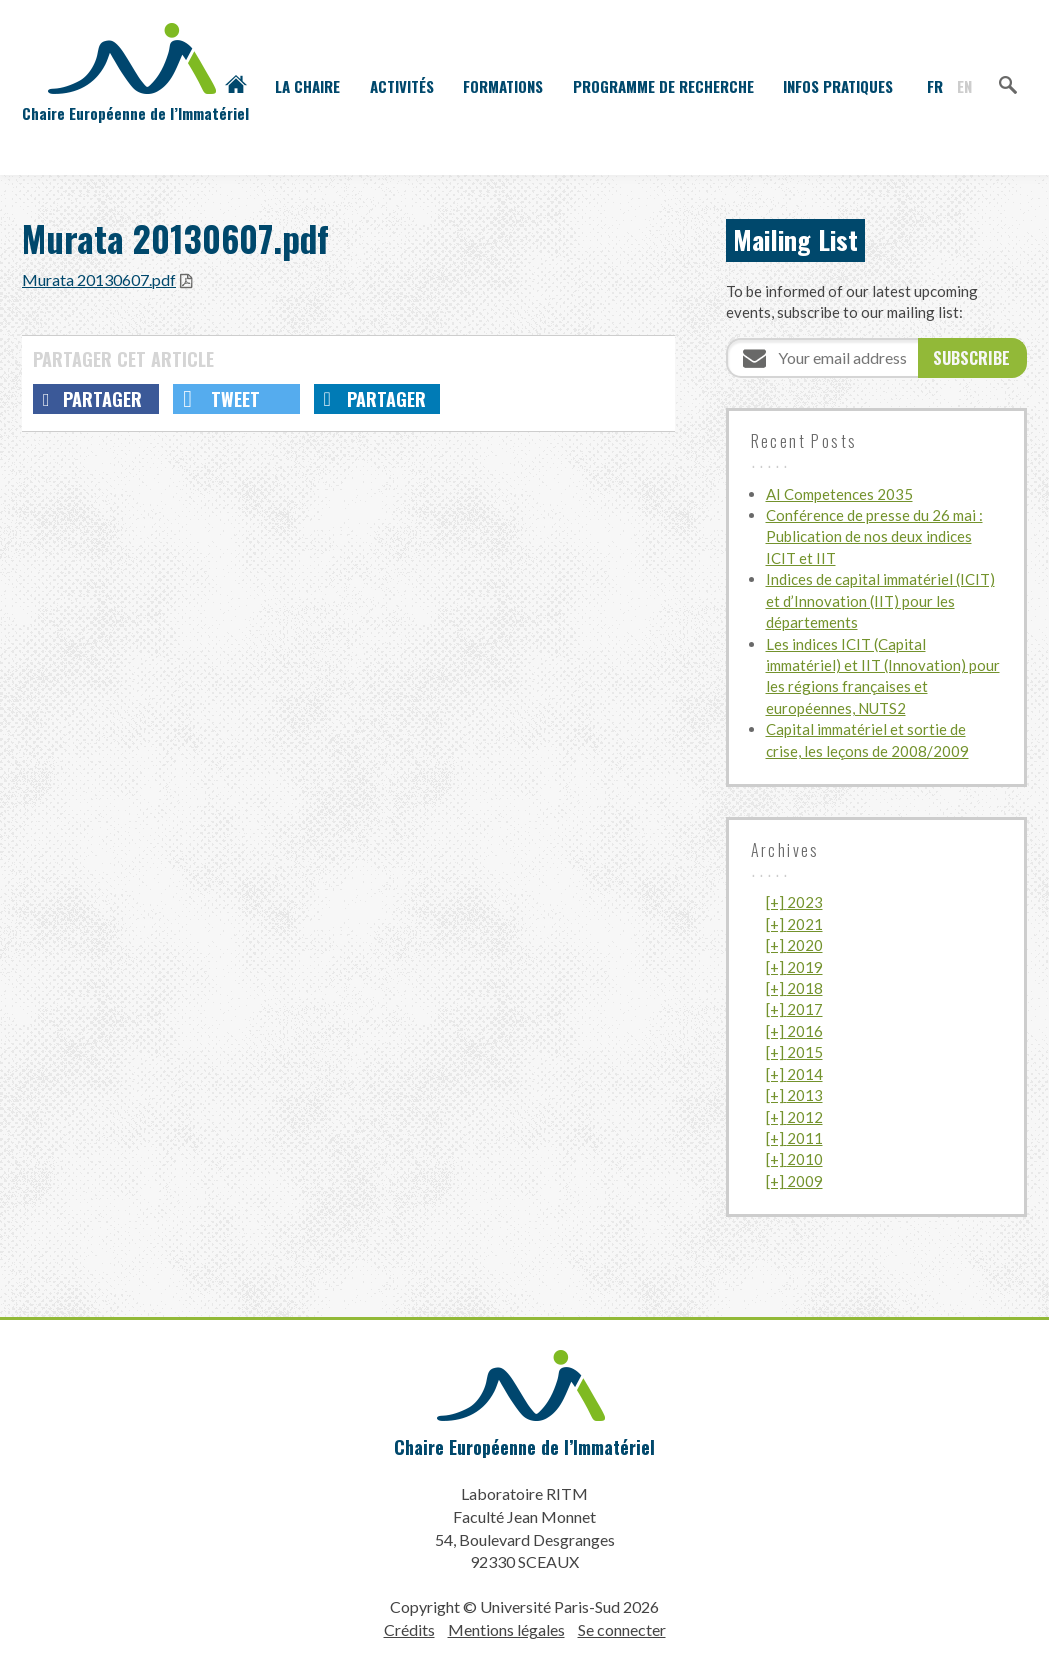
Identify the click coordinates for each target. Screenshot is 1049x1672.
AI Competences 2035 (839, 494)
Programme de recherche (663, 86)
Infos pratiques (838, 86)
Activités (402, 86)
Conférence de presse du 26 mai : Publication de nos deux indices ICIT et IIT (874, 536)
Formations (503, 86)
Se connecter (622, 1629)
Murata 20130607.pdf (99, 279)
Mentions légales (506, 1629)
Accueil (236, 86)
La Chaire (307, 86)
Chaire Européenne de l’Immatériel (524, 1447)
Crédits (409, 1629)
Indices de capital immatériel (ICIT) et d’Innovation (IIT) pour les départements (880, 600)
